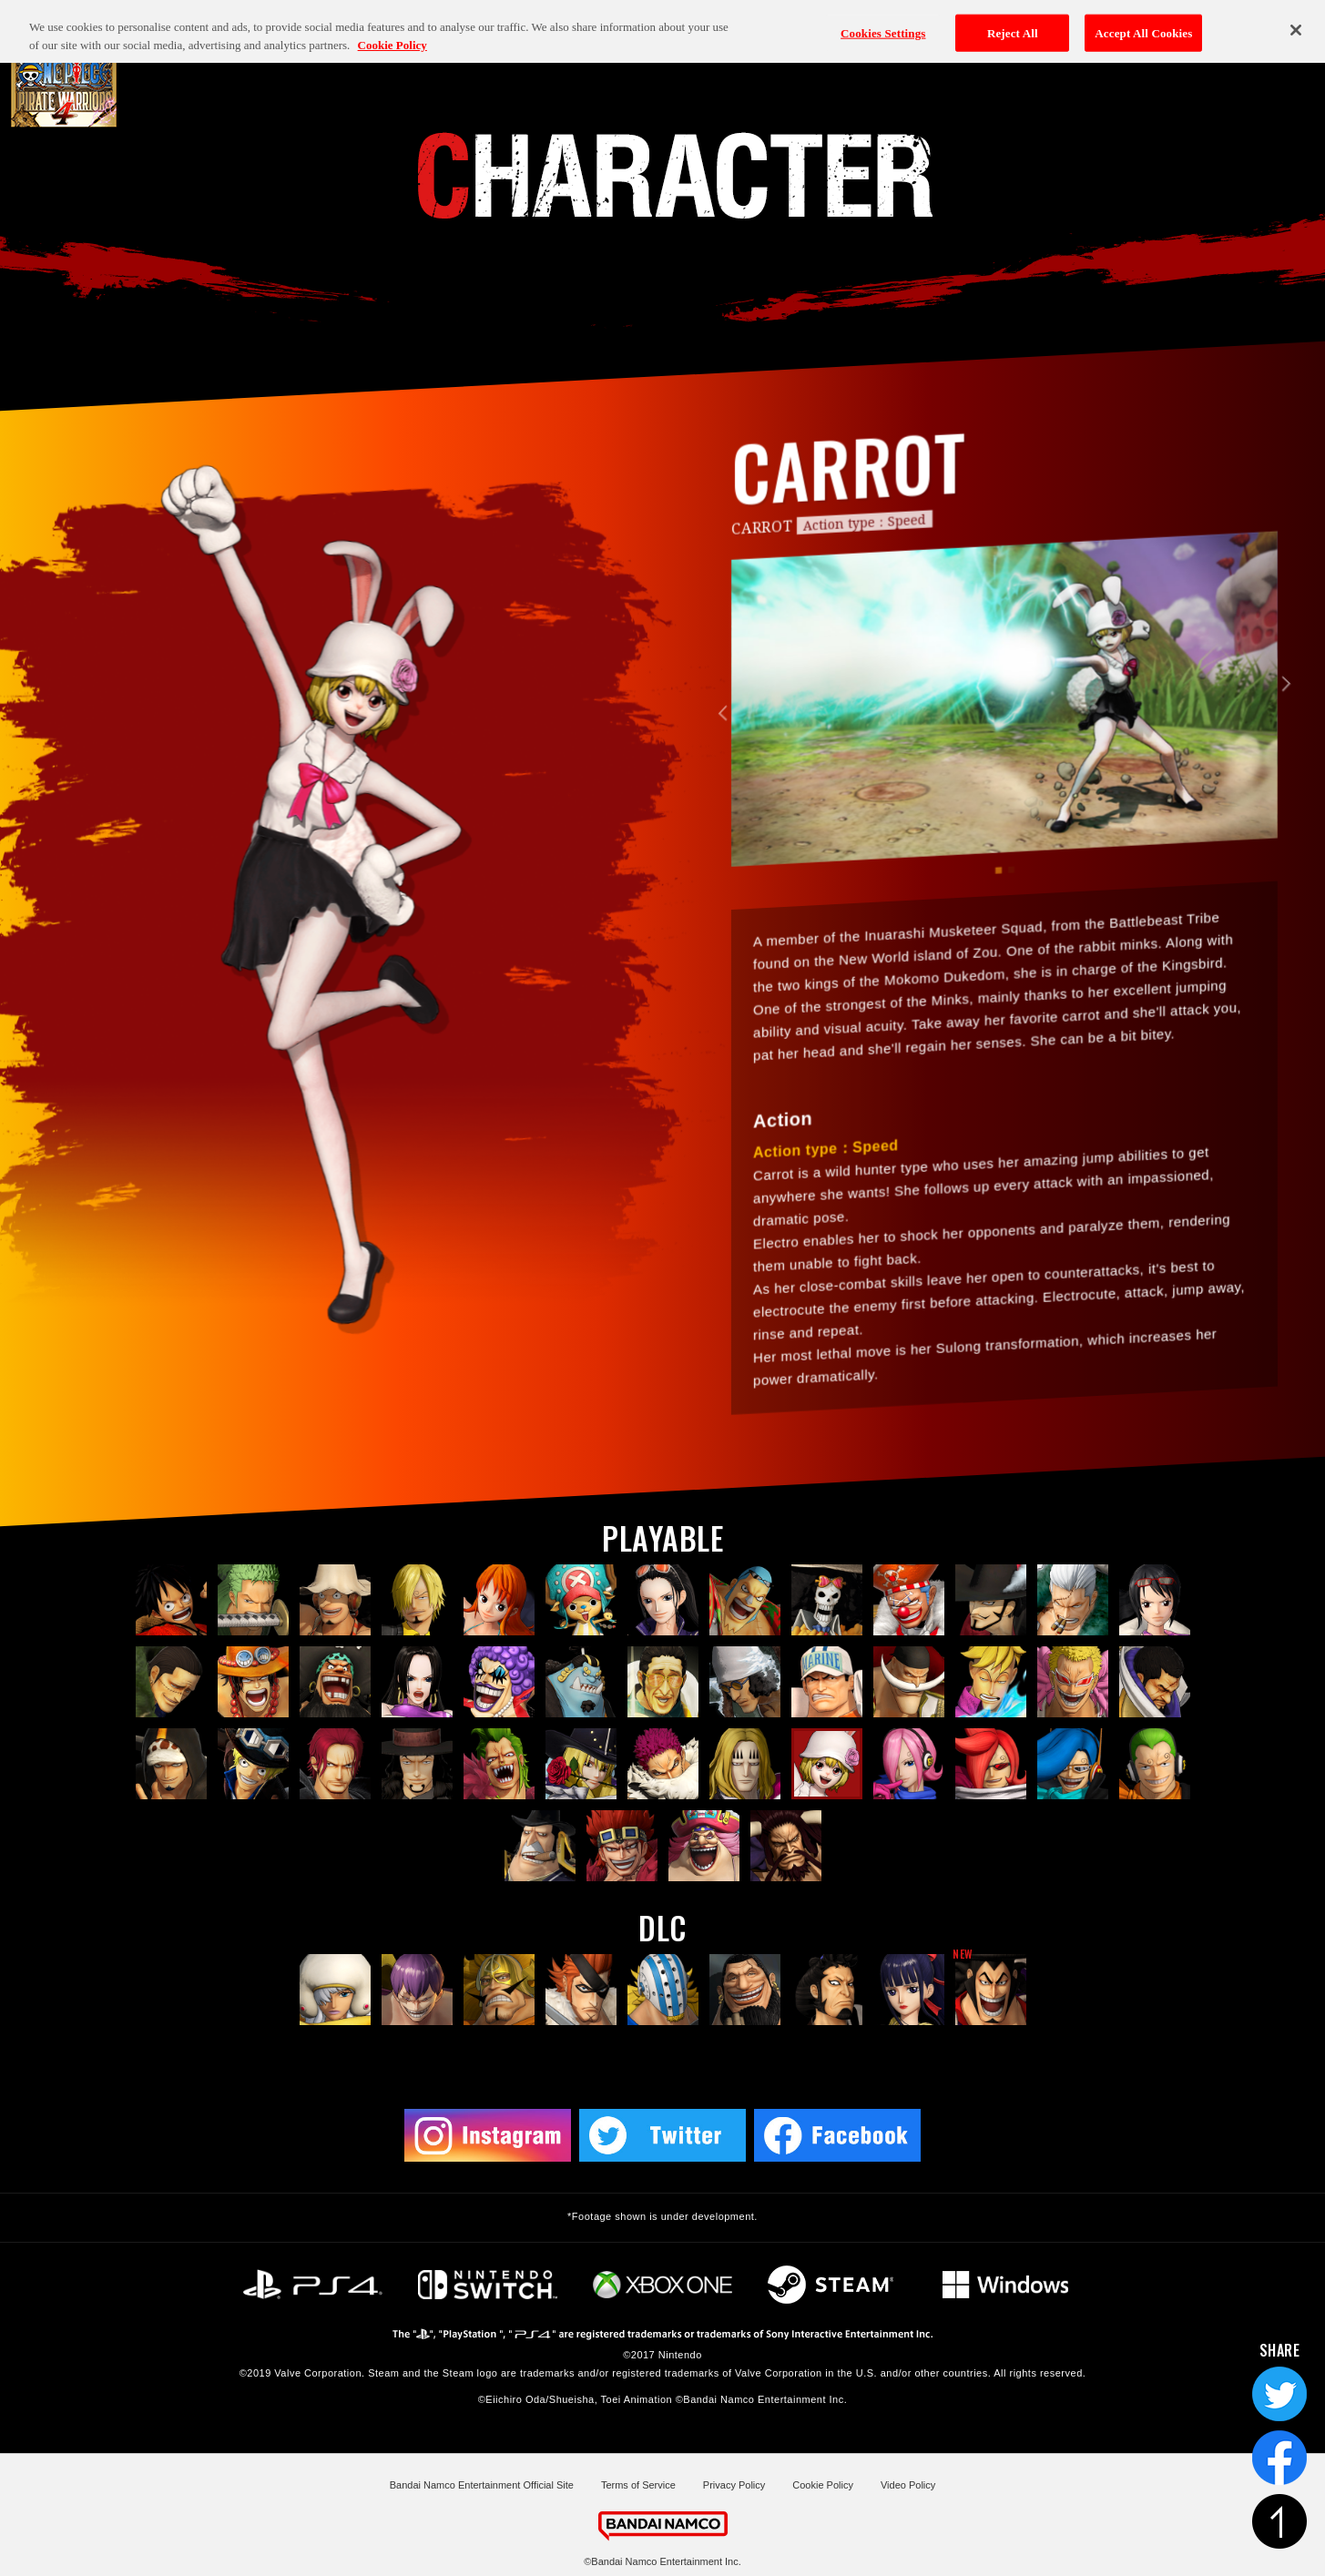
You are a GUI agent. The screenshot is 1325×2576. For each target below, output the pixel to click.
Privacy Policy (734, 2484)
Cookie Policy (822, 2484)
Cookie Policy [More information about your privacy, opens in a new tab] (392, 27)
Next (1282, 728)
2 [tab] (1010, 914)
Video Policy (908, 2484)
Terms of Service (638, 2484)
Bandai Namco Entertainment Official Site (482, 2484)
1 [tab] (997, 914)
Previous (725, 757)
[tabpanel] (1004, 743)
